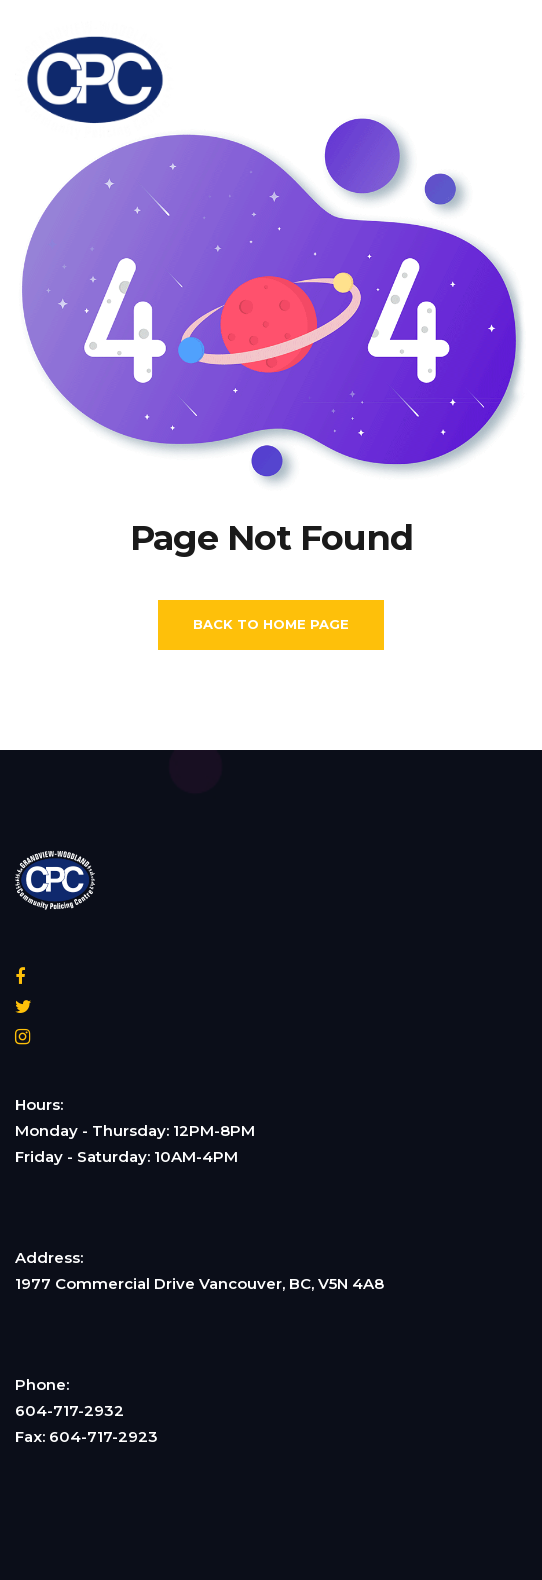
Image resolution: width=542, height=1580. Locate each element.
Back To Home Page (271, 624)
